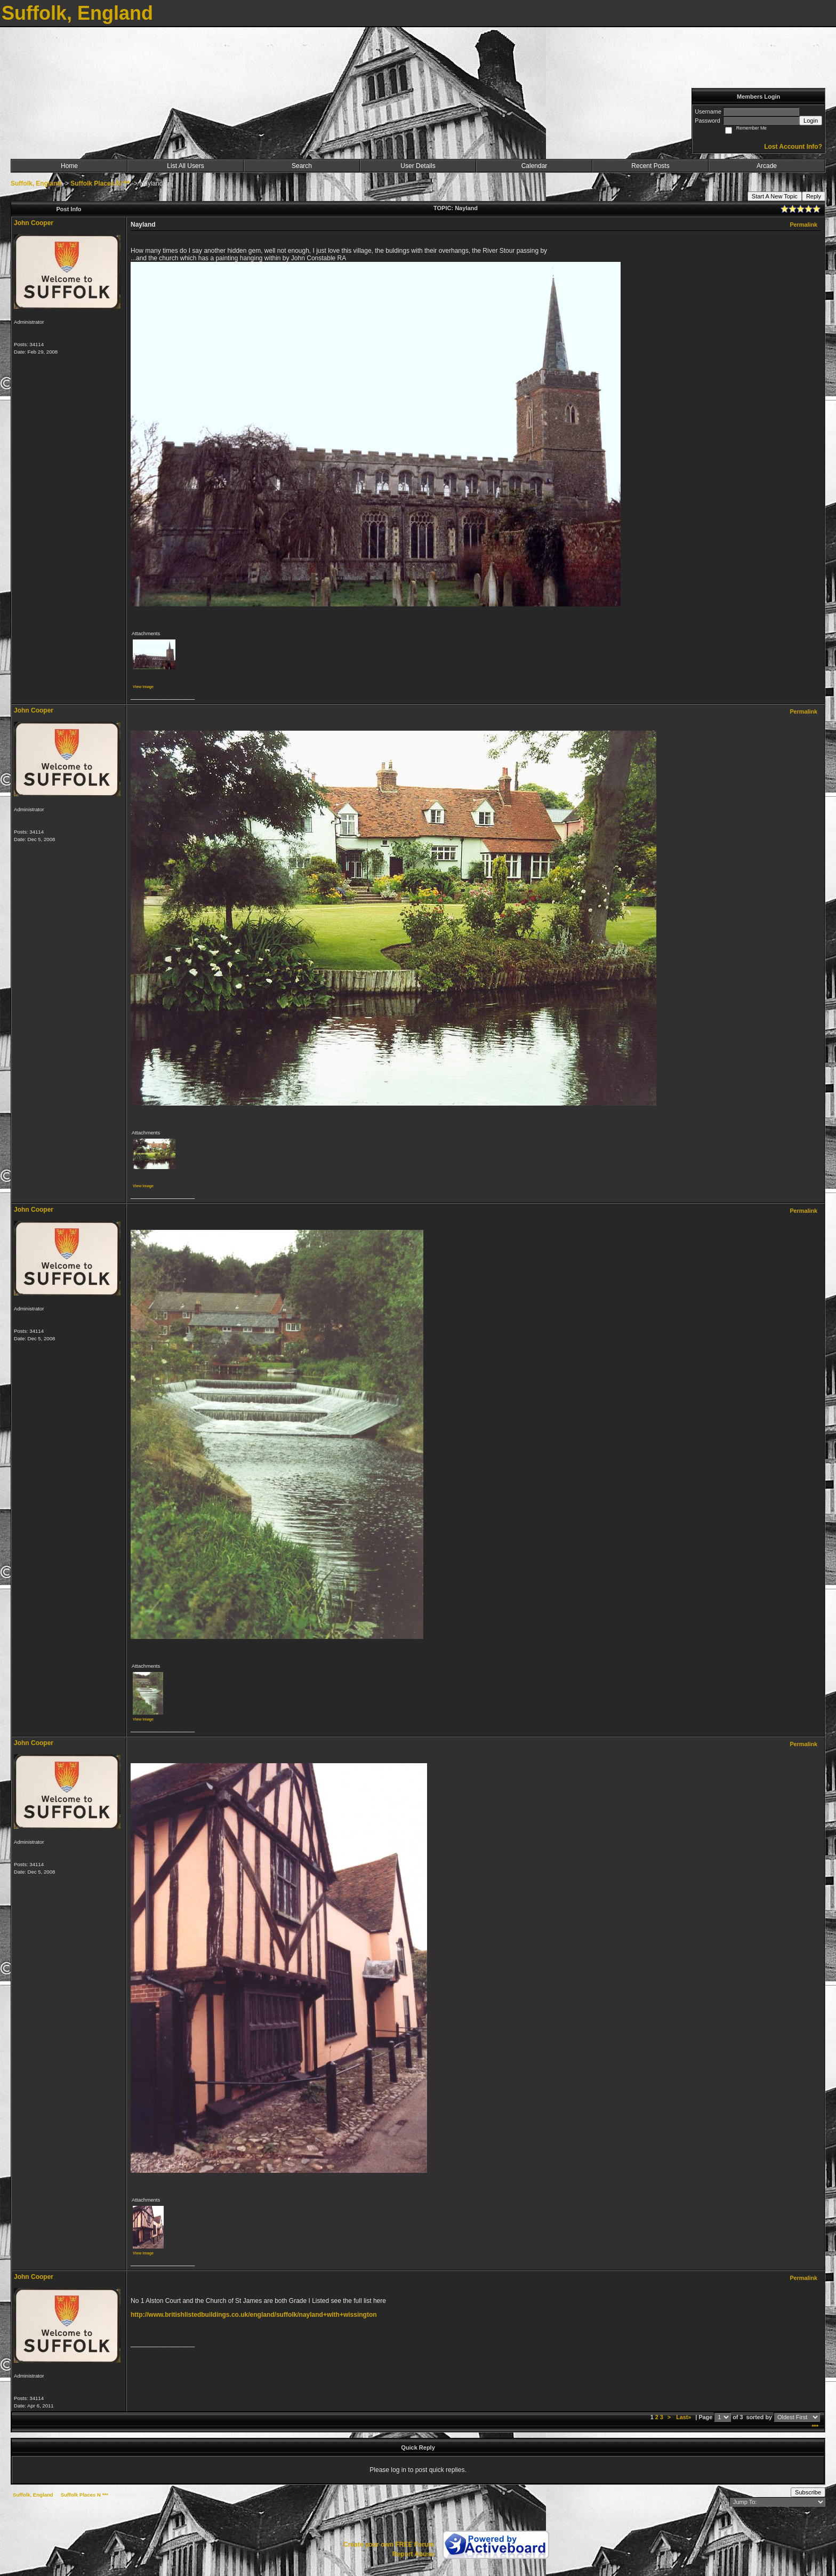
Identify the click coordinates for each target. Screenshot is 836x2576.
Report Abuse (413, 2554)
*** (814, 2426)
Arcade (767, 166)
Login (810, 120)
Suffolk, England (36, 183)
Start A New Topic (775, 196)
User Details (417, 166)
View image (143, 686)
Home (69, 166)
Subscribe (808, 2492)
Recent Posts (650, 166)
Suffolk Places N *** (100, 183)
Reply (813, 196)
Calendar (534, 166)
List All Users (185, 166)
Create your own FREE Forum (388, 2544)
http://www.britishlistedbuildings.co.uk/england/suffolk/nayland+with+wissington (254, 2314)
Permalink (803, 224)
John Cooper (33, 223)
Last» (684, 2417)
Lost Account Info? (793, 146)
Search (302, 166)
